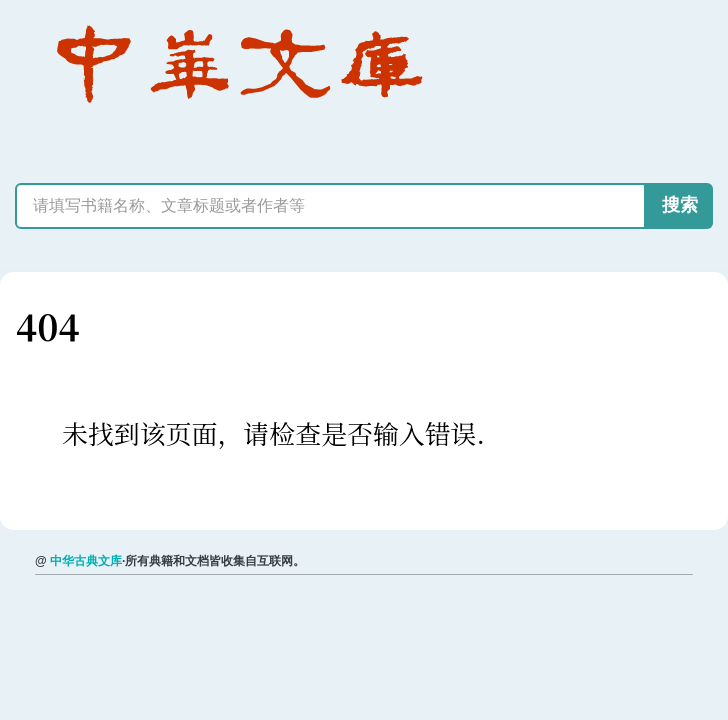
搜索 (680, 205)
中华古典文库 (86, 561)
